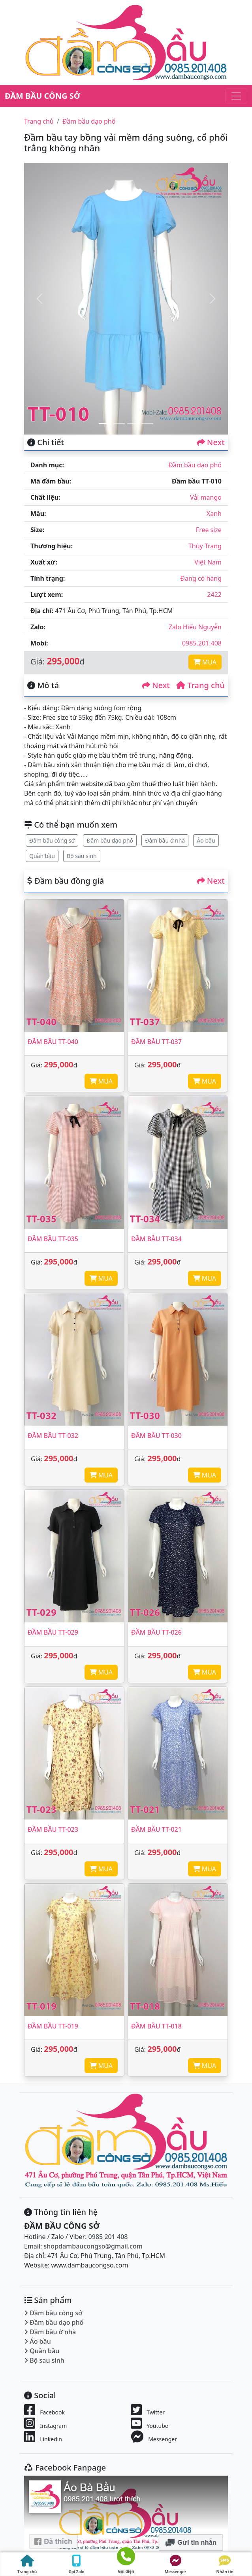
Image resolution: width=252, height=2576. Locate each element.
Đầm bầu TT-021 (156, 1829)
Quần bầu (42, 856)
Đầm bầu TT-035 (53, 1238)
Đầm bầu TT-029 (53, 1632)
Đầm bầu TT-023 (53, 1829)
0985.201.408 (202, 643)
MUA (205, 662)
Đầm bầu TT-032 (53, 1435)
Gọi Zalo (76, 2564)
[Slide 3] (133, 423)
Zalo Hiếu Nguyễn (195, 627)
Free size (209, 529)
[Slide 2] (119, 423)
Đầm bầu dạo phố (89, 121)
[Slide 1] (105, 423)
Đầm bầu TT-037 (156, 1041)
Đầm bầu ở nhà (165, 840)
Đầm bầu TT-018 (156, 2026)
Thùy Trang (205, 546)
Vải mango (206, 497)
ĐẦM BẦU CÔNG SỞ (42, 95)
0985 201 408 (108, 2236)
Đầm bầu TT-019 (53, 2026)
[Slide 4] (147, 423)
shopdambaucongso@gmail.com (93, 2246)
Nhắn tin (225, 2564)
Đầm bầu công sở (52, 840)
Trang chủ (39, 121)
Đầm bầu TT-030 (156, 1435)
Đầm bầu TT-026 (156, 1632)
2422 (214, 594)
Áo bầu (206, 840)
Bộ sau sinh (82, 856)
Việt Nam (208, 562)
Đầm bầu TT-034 (156, 1238)
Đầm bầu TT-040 (53, 1041)
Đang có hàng (201, 578)
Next (211, 442)
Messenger (175, 2564)
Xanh (214, 513)
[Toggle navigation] (236, 96)
